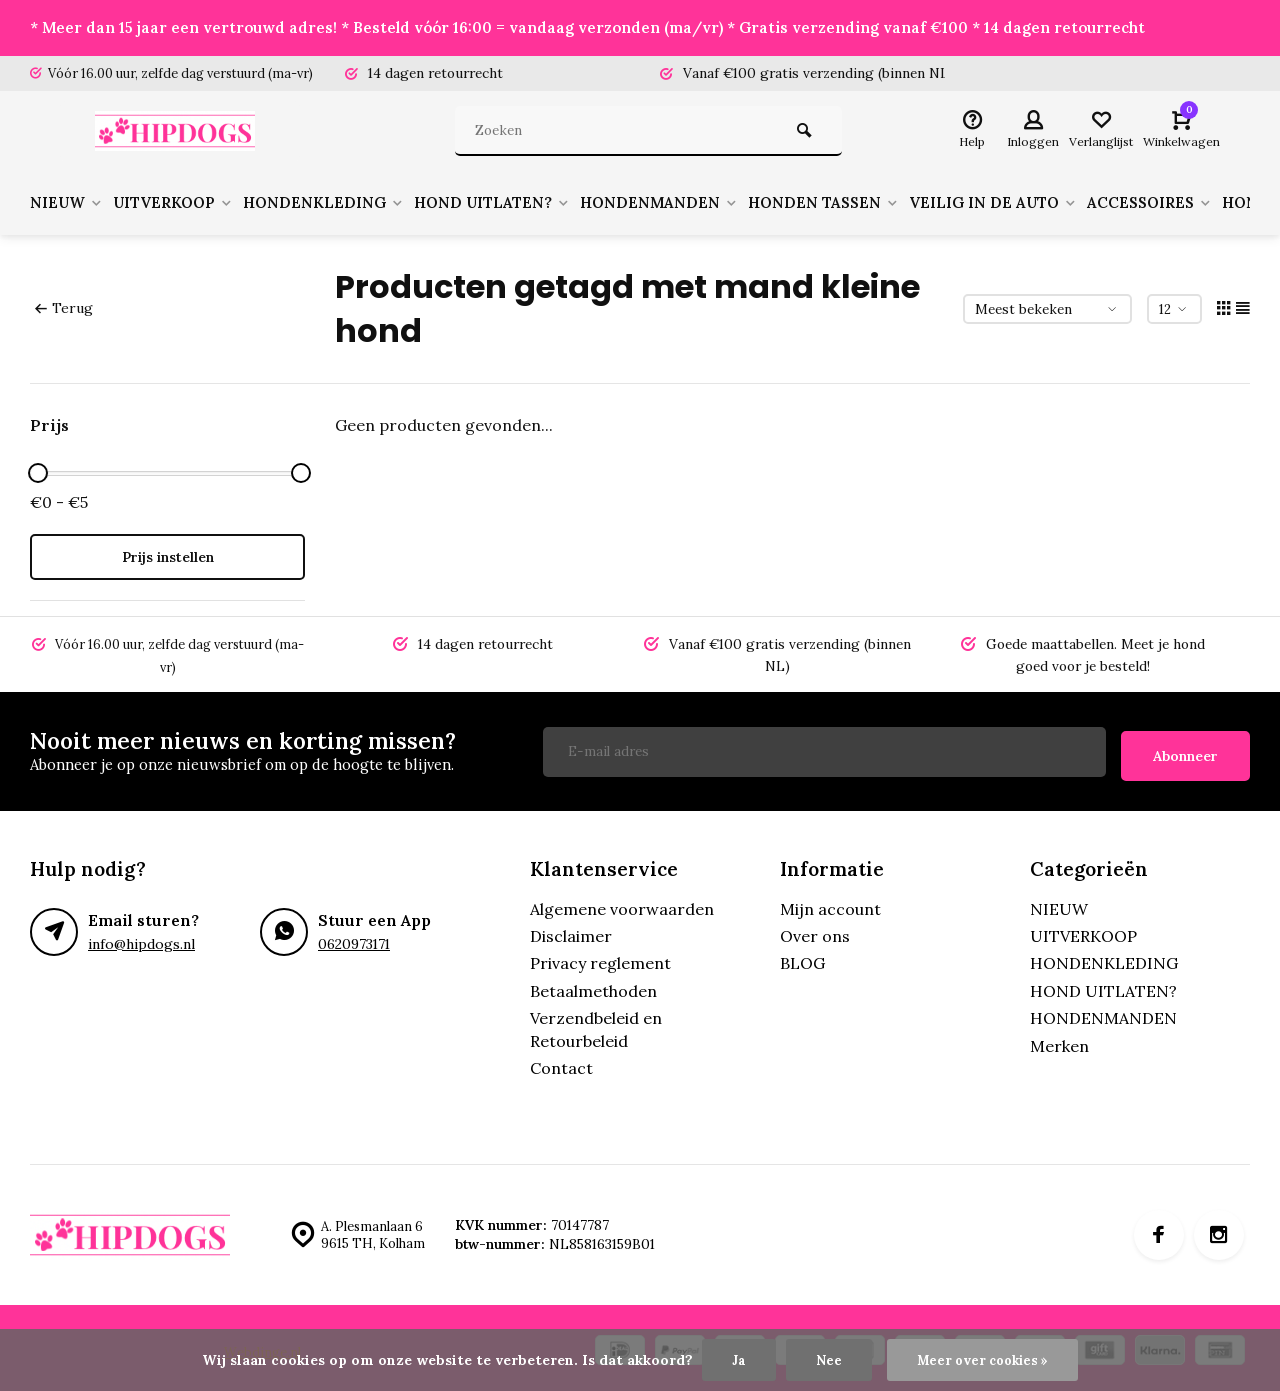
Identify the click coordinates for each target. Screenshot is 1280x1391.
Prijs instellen (168, 557)
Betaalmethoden (593, 982)
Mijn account (830, 899)
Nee (825, 1359)
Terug (63, 308)
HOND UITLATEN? (514, 203)
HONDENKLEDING (340, 203)
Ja (734, 1359)
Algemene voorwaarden (622, 899)
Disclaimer (571, 927)
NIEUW (68, 203)
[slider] (38, 473)
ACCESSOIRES (1194, 203)
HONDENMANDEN (687, 203)
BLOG (802, 954)
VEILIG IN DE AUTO (1032, 203)
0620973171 (354, 934)
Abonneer (1185, 747)
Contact (561, 1059)
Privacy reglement (600, 954)
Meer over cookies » (983, 1359)
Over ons (815, 927)
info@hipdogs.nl (140, 934)
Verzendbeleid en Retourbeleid (596, 1020)
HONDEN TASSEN (856, 203)
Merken (1059, 1036)
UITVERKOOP (182, 203)
